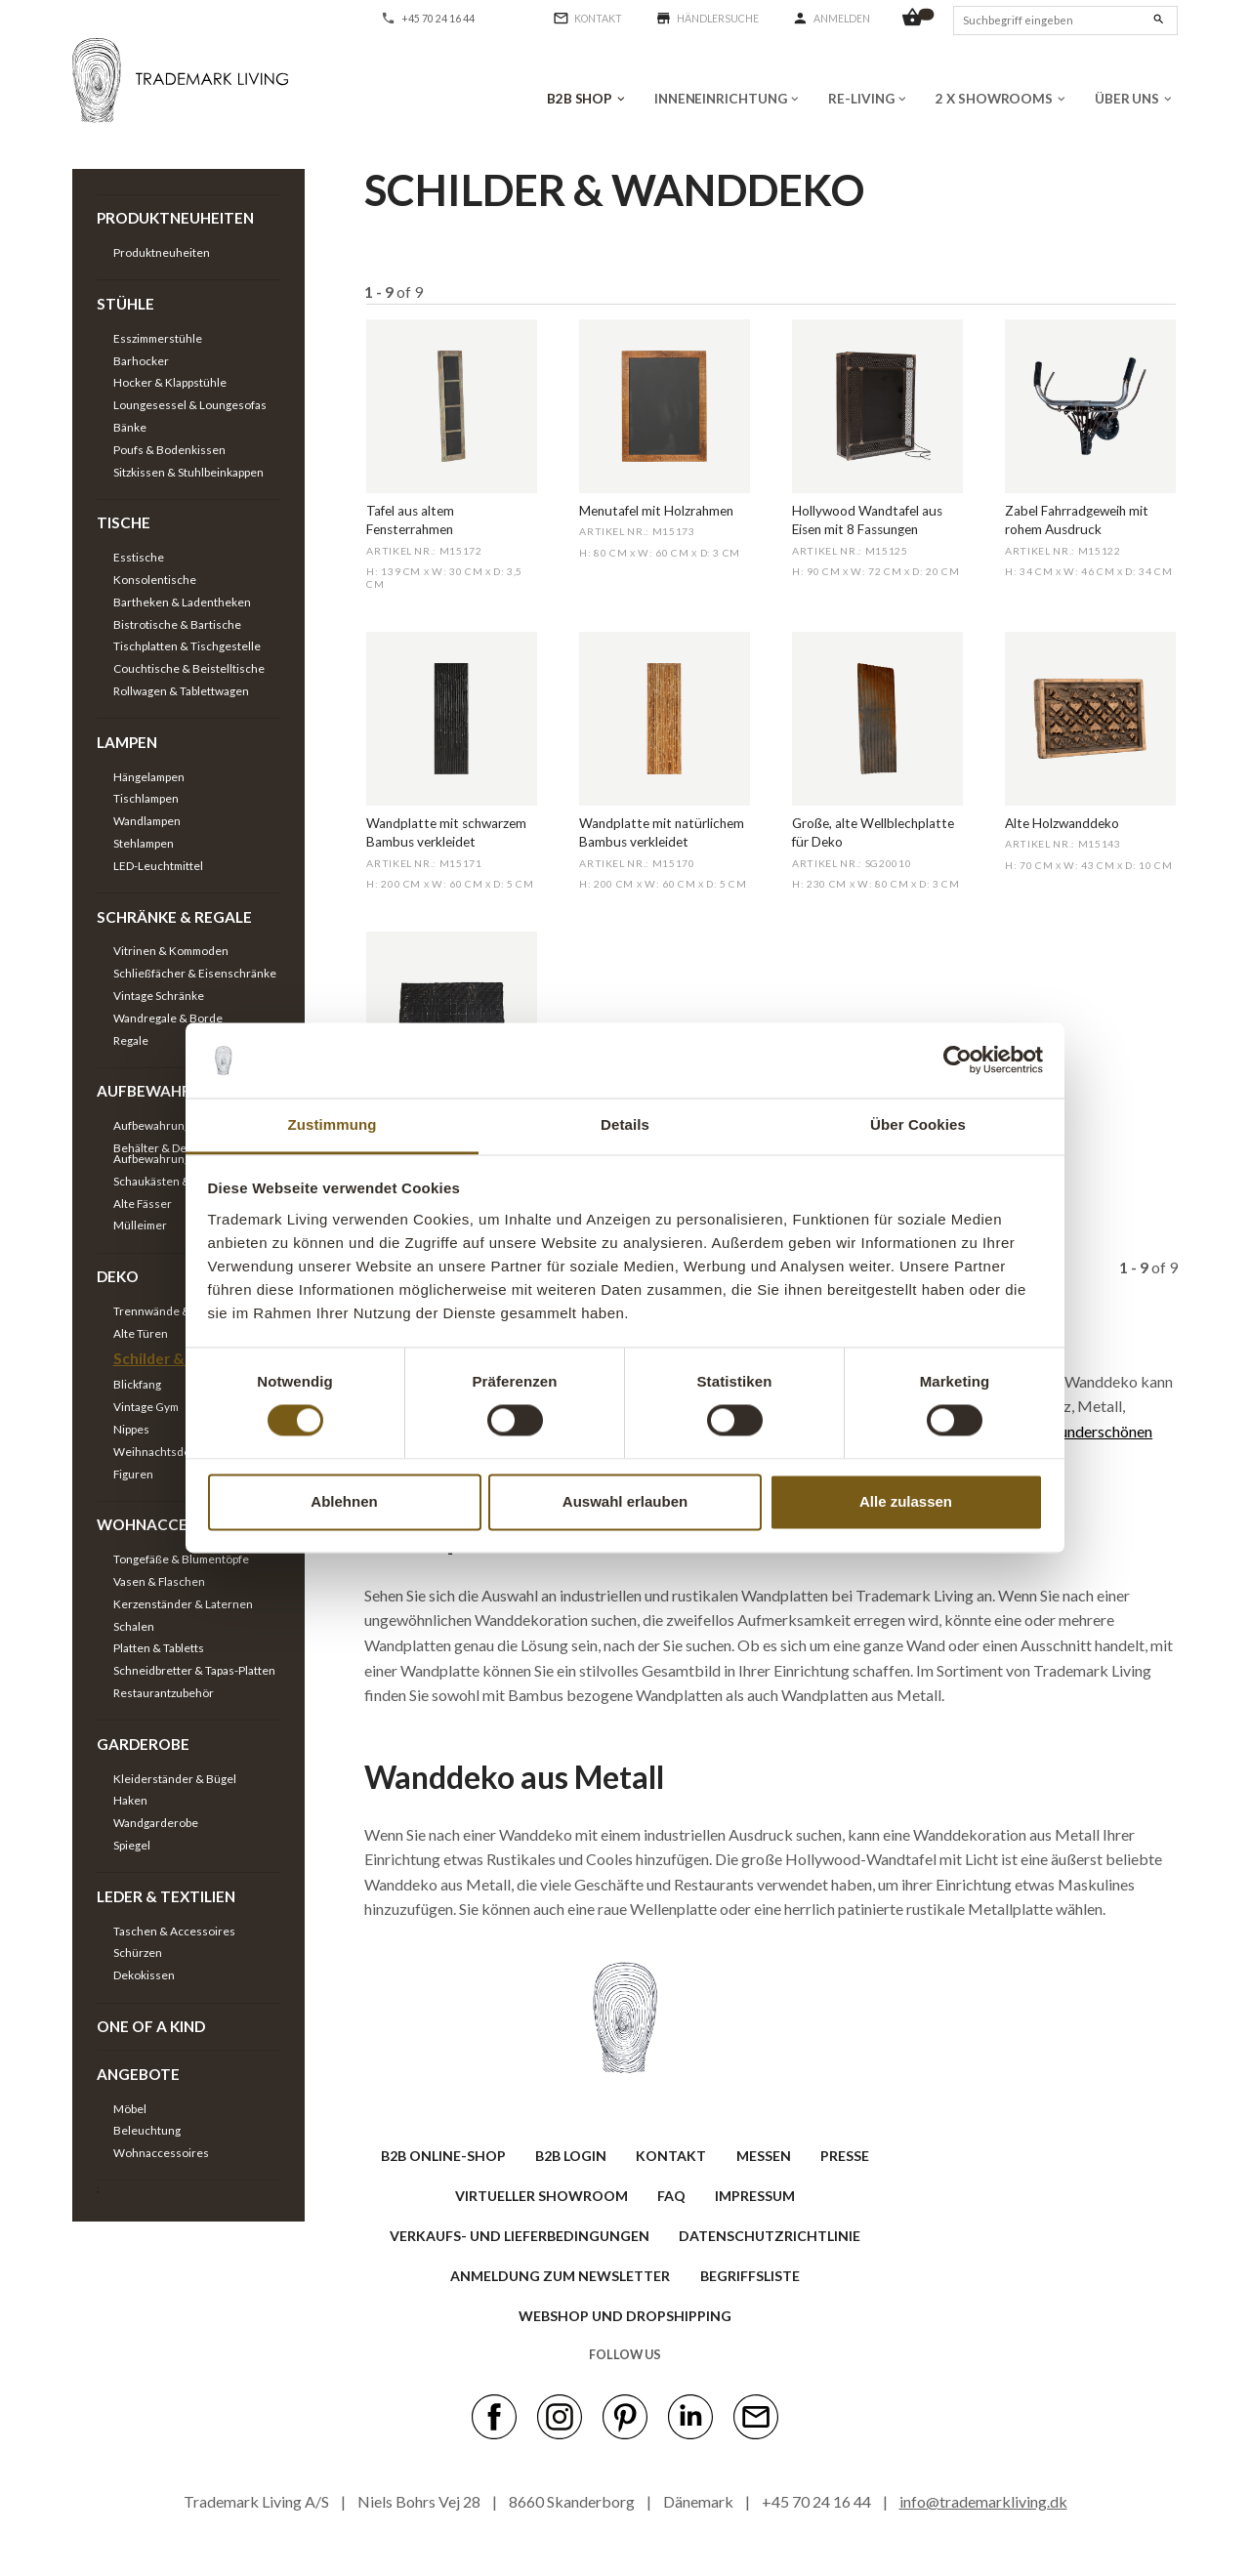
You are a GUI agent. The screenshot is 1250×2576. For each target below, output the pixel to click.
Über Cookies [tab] (918, 1124)
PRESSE (844, 2155)
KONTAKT (671, 2155)
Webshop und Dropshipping (625, 2315)
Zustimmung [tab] (332, 1124)
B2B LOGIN (570, 2155)
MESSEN (763, 2155)
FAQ (671, 2195)
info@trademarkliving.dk (983, 2501)
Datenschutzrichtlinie (769, 2235)
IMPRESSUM (755, 2195)
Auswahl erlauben (625, 1501)
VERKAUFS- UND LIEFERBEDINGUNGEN (519, 2235)
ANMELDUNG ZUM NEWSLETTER (560, 2275)
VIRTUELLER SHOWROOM (541, 2195)
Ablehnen (344, 1501)
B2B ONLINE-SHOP (443, 2155)
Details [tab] (625, 1124)
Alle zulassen (905, 1501)
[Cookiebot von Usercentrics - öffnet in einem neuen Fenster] (957, 1060)
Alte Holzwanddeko (1062, 823)
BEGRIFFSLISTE (750, 2275)
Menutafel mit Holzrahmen (656, 511)
